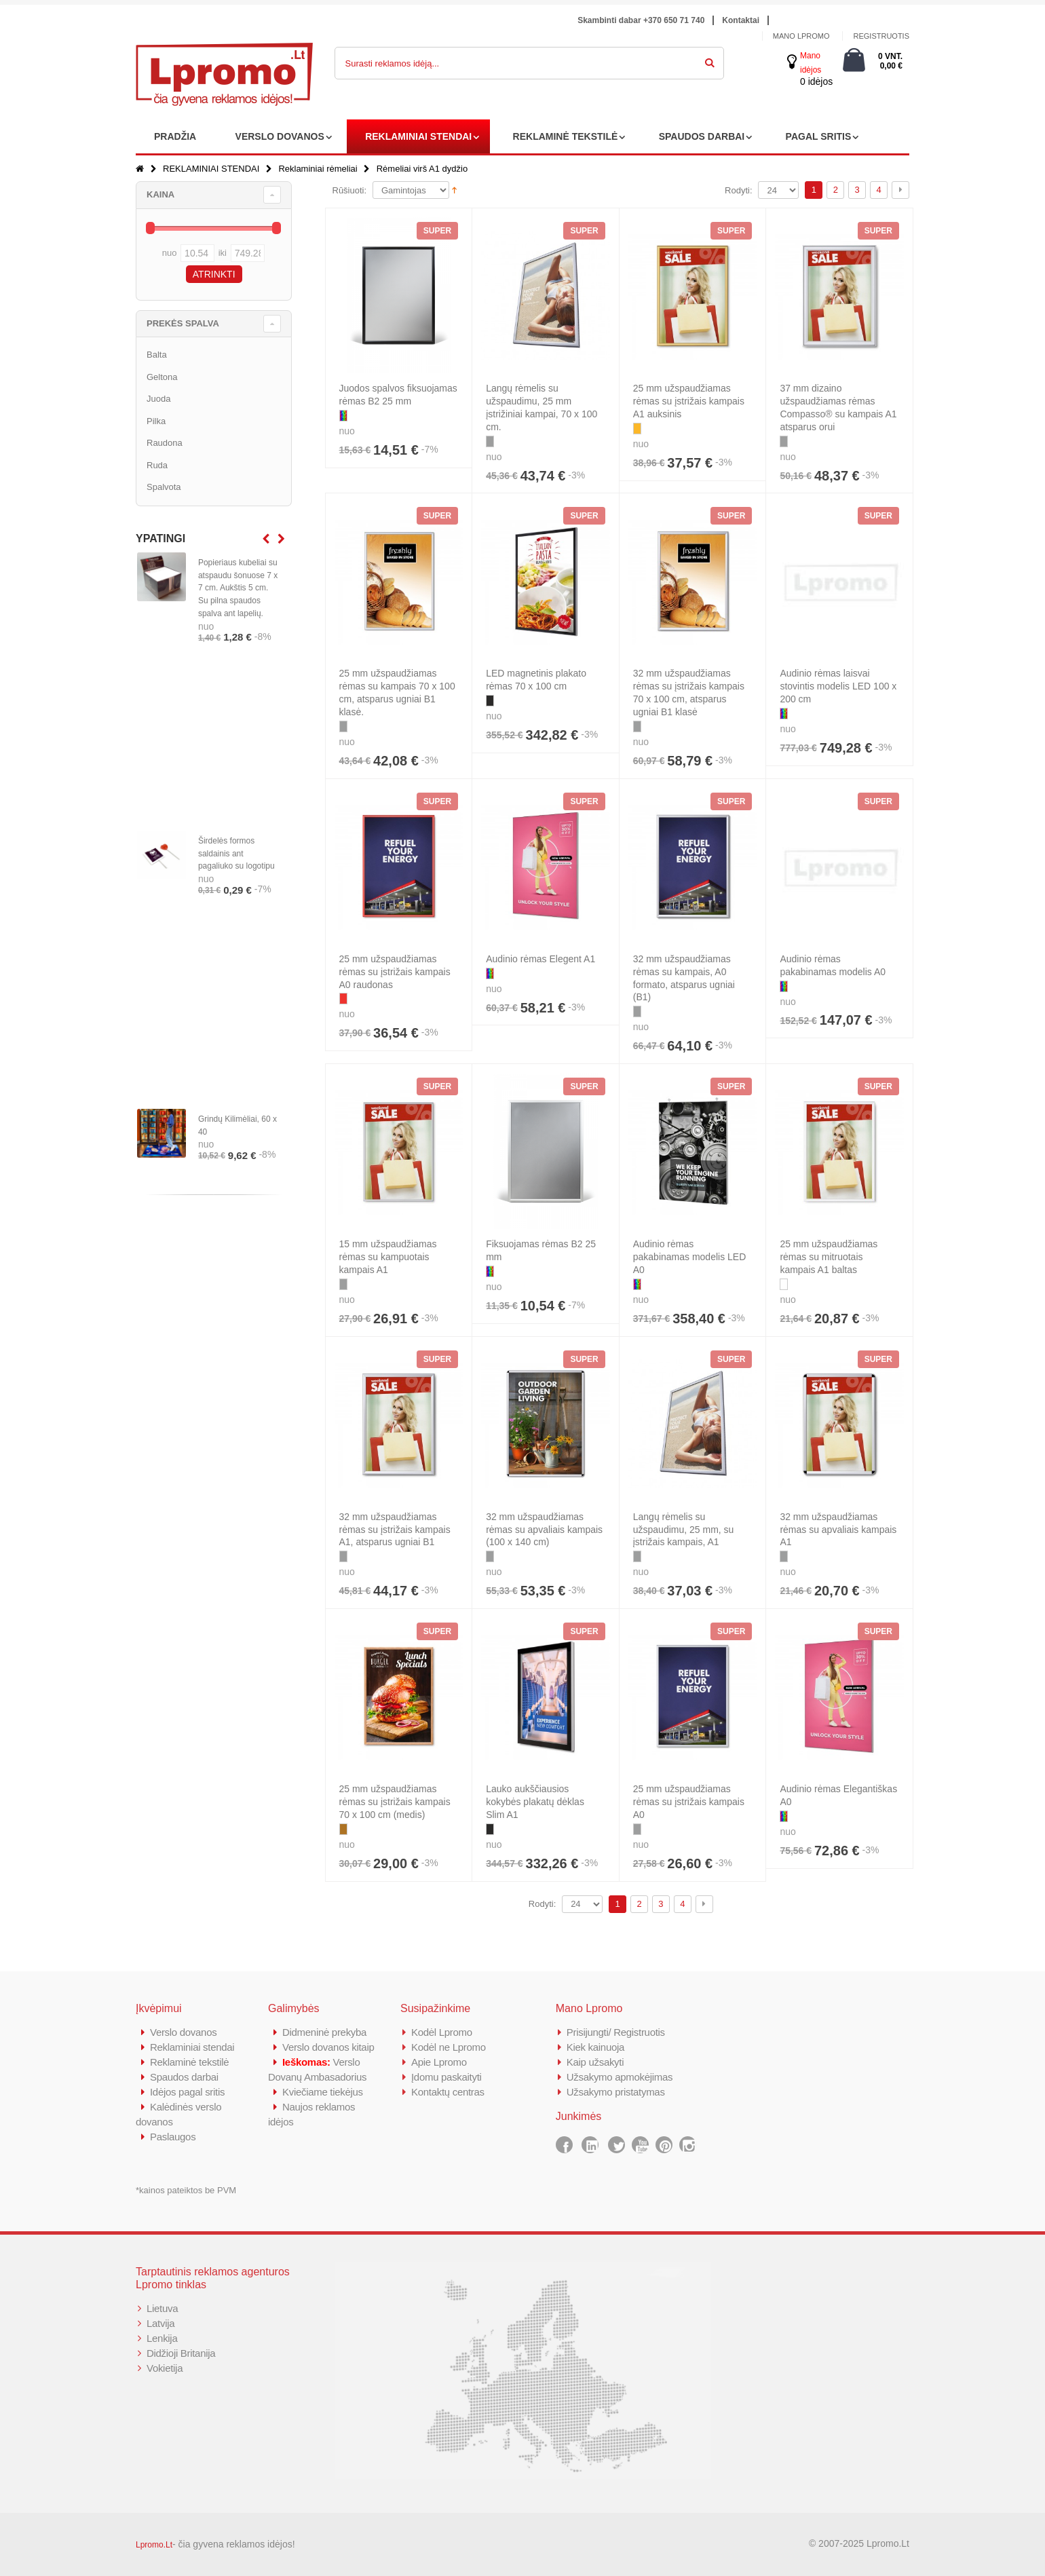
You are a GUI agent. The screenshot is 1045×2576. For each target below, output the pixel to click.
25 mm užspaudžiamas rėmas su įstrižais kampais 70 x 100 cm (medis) (395, 1801)
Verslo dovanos (183, 2032)
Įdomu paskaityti (446, 2077)
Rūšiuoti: (349, 190)
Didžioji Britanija (181, 2353)
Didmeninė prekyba (324, 2032)
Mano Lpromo (801, 36)
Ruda (157, 465)
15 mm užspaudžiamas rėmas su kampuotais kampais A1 (388, 1256)
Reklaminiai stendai (192, 2047)
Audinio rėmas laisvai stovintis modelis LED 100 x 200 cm (838, 686)
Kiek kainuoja (595, 2047)
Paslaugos (172, 2136)
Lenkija (162, 2338)
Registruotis (881, 36)
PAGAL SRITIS (819, 136)
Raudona (165, 443)
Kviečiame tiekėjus (322, 2092)
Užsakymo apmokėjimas (620, 2077)
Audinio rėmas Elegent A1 (540, 958)
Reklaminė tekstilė (189, 2062)
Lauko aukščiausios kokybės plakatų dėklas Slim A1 (535, 1801)
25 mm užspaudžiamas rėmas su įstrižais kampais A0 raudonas (395, 971)
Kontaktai (740, 20)
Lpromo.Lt (154, 2545)
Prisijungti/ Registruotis (616, 2032)
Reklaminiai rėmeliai (317, 169)
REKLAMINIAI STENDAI (418, 136)
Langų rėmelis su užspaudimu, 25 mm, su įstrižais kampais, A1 (683, 1529)
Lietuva (162, 2308)
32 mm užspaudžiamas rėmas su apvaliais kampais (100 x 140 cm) (544, 1529)
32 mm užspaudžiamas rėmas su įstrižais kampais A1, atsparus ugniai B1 (395, 1529)
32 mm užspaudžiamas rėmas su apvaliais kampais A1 (838, 1529)
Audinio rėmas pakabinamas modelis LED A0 (689, 1256)
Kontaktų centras (447, 2092)
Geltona (162, 377)
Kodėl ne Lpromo (448, 2047)
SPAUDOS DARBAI (702, 136)
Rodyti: (738, 190)
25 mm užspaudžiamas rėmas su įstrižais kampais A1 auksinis (688, 401)
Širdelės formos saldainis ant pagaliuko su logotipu (236, 853)
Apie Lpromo (439, 2062)
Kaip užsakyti (595, 2062)
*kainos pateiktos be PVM (186, 2190)
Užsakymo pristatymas (616, 2092)
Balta (157, 354)
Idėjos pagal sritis (187, 2092)
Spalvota (164, 487)
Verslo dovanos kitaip (328, 2047)
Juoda (158, 399)
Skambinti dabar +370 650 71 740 (640, 20)
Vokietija (165, 2368)
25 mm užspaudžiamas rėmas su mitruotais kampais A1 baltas (828, 1256)
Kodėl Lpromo (441, 2032)
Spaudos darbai (184, 2077)
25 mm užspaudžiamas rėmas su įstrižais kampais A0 (688, 1801)
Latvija (160, 2323)
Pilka (156, 421)
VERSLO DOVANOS (279, 136)
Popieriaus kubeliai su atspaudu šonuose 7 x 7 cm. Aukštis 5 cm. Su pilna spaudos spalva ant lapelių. (238, 588)
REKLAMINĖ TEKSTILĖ (565, 136)
